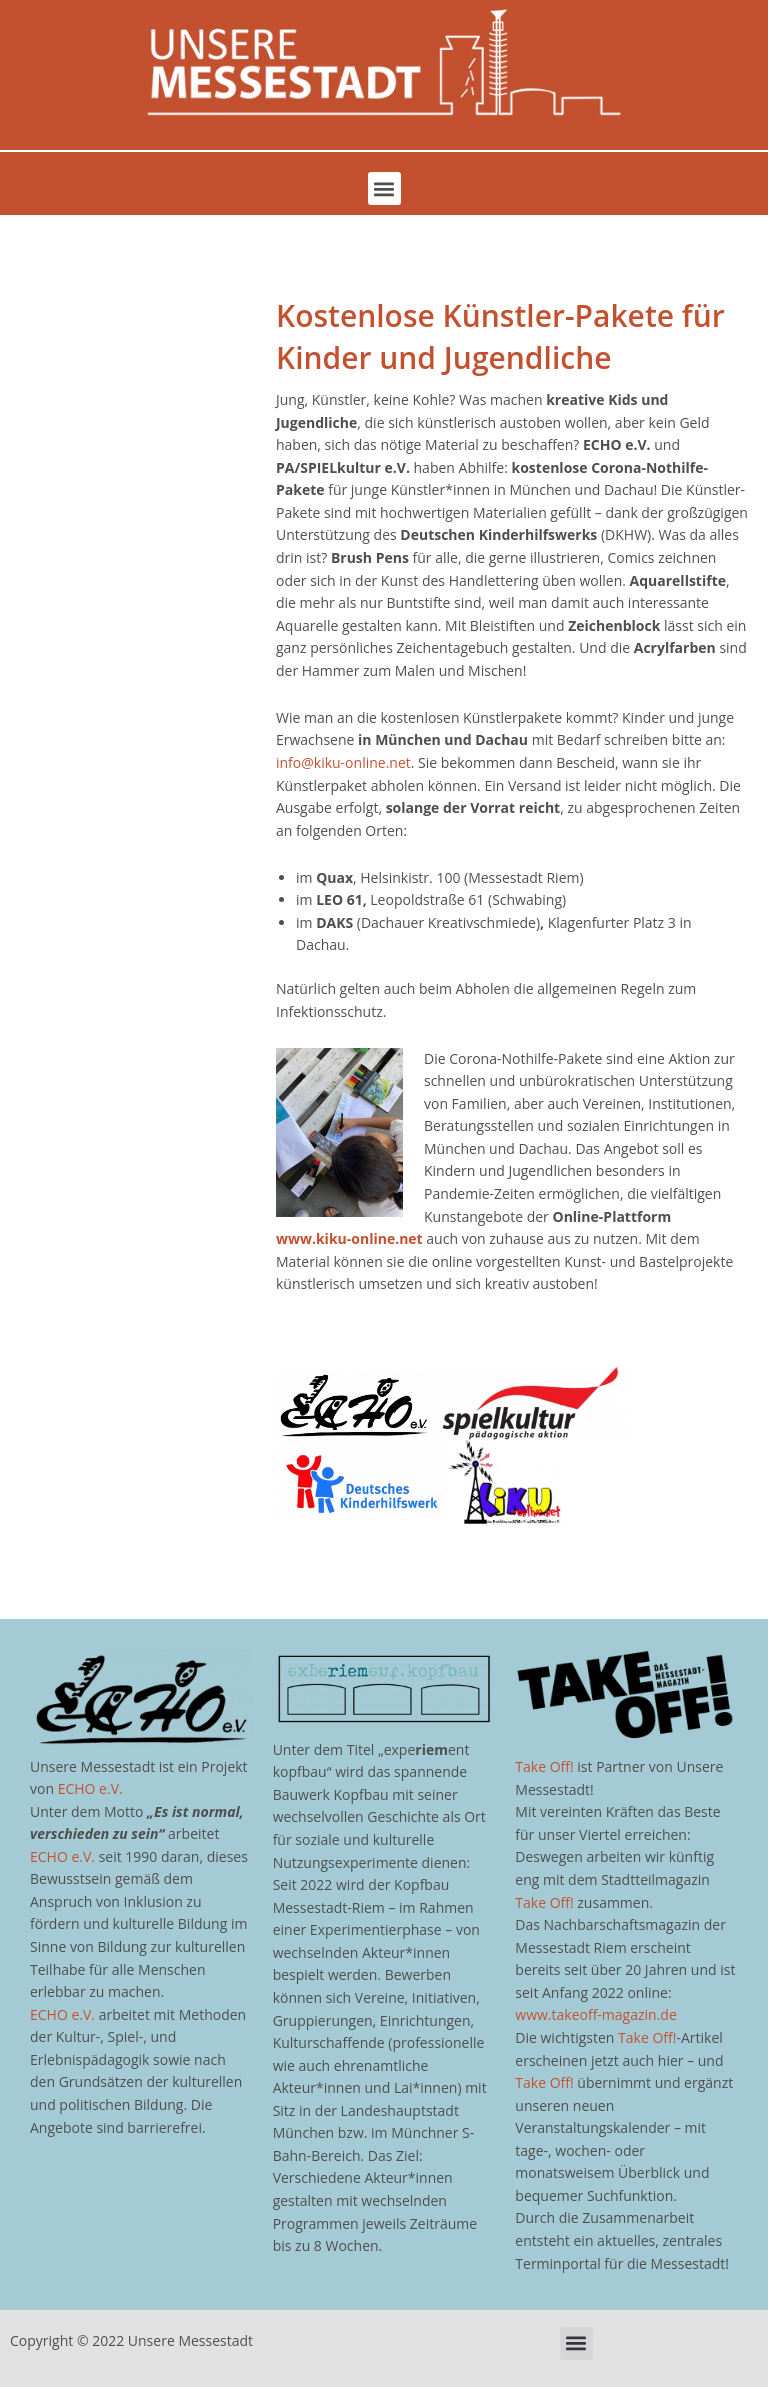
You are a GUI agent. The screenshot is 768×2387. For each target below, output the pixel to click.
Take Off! (544, 1766)
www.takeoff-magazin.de (595, 2014)
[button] (384, 188)
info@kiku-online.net (343, 762)
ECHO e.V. (90, 1788)
